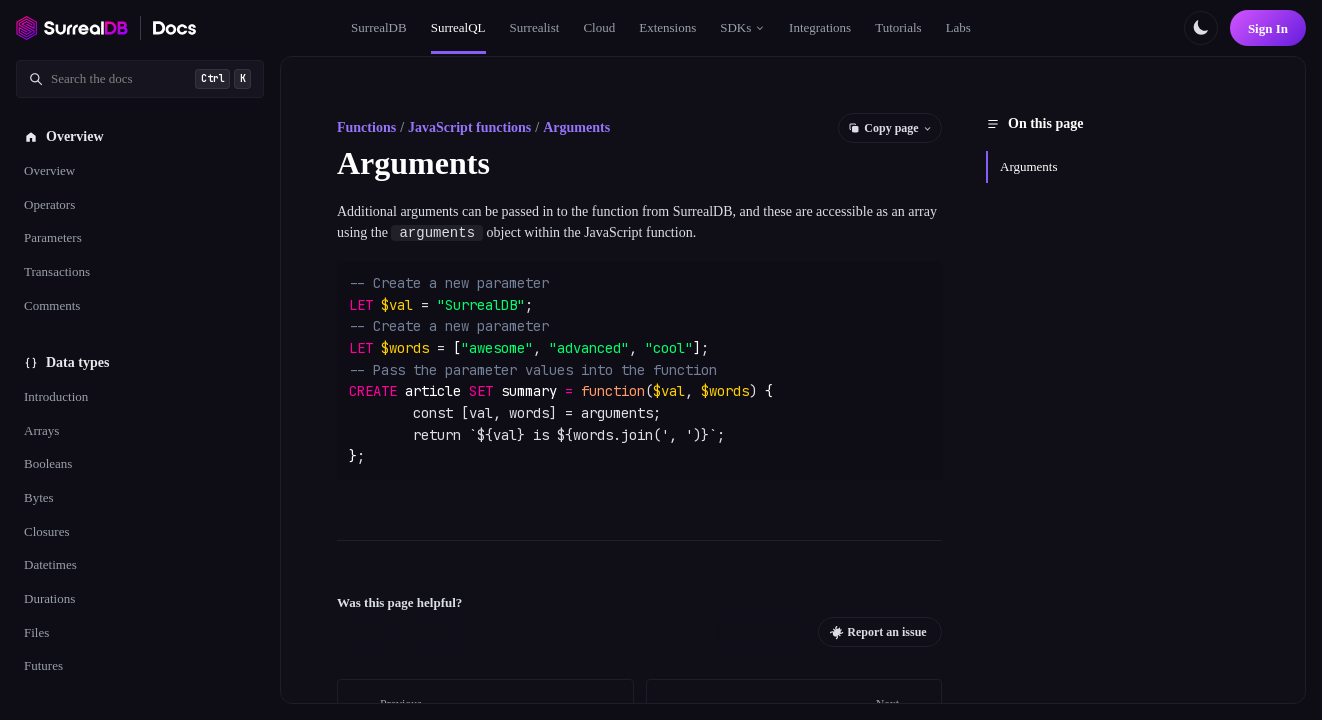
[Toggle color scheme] (1201, 28)
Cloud (599, 27)
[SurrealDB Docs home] (175, 28)
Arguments (576, 127)
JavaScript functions (469, 127)
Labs (958, 27)
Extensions (667, 27)
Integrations (820, 27)
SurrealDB (379, 27)
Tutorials (898, 27)
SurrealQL (458, 27)
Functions (366, 127)
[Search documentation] (140, 79)
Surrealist (535, 27)
